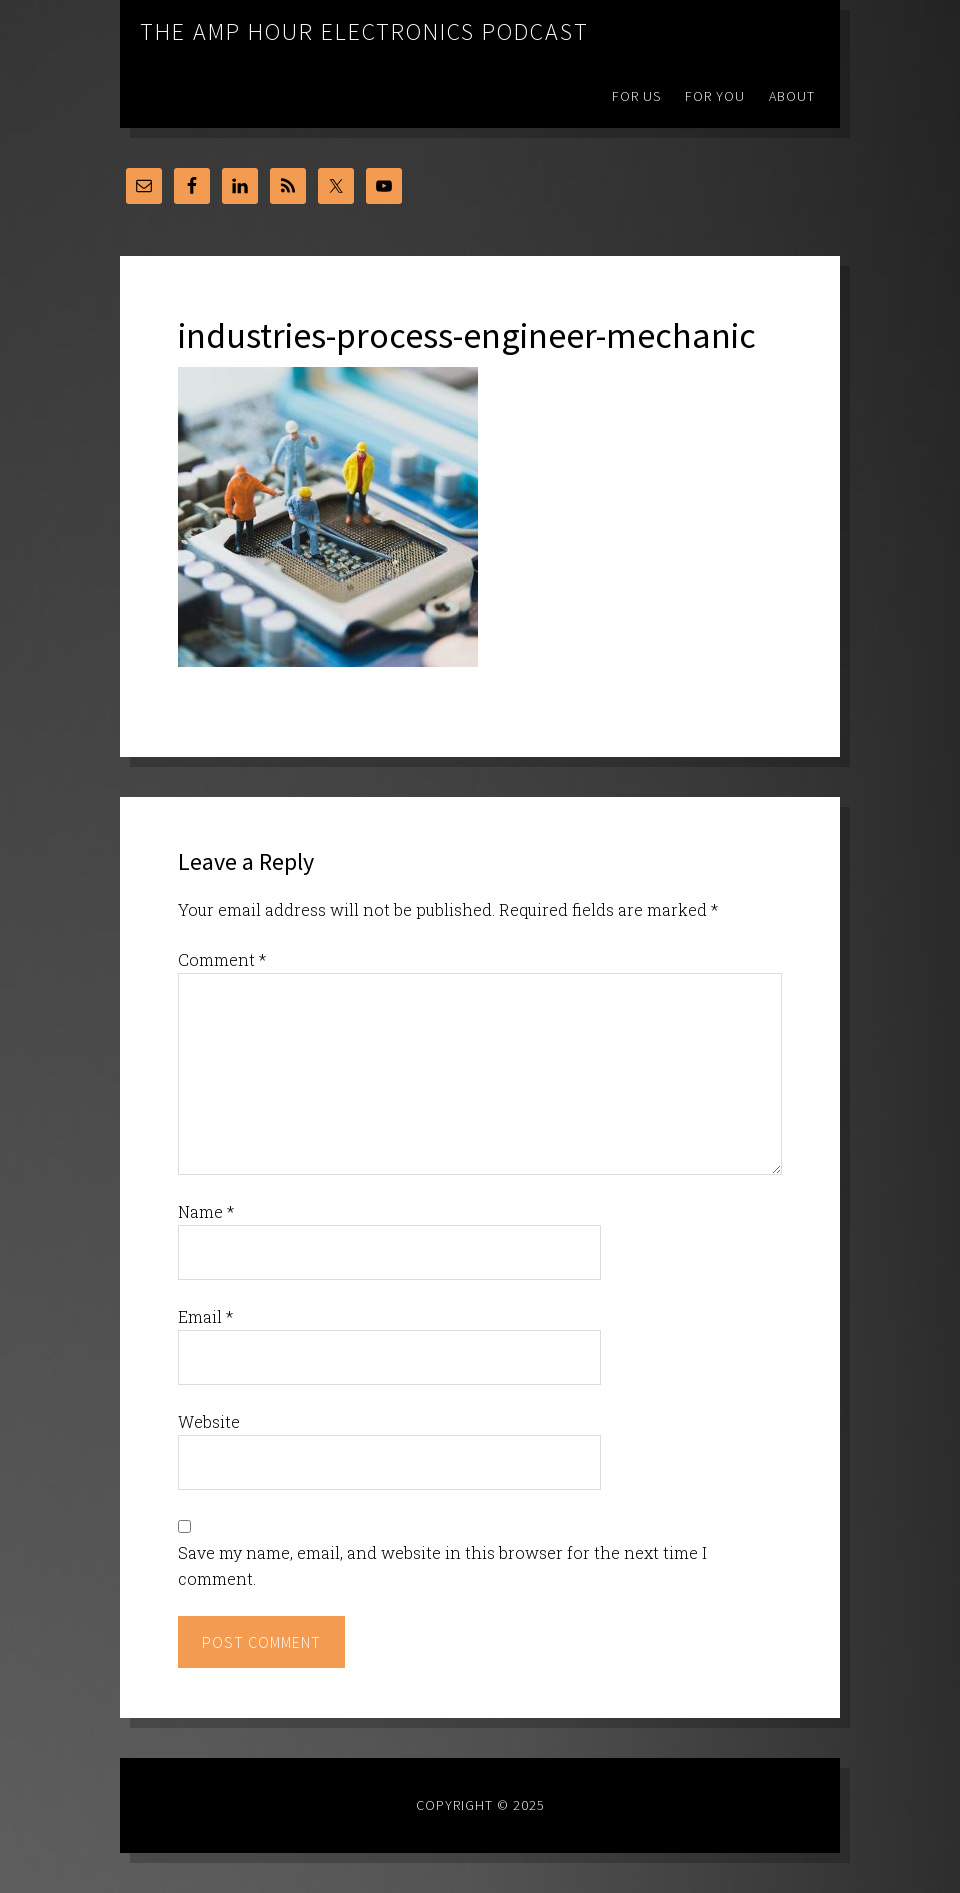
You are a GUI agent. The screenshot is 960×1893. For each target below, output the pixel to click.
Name (206, 1211)
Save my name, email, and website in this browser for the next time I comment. (442, 1565)
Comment (222, 959)
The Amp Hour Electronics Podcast (364, 31)
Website (209, 1421)
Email (205, 1316)
